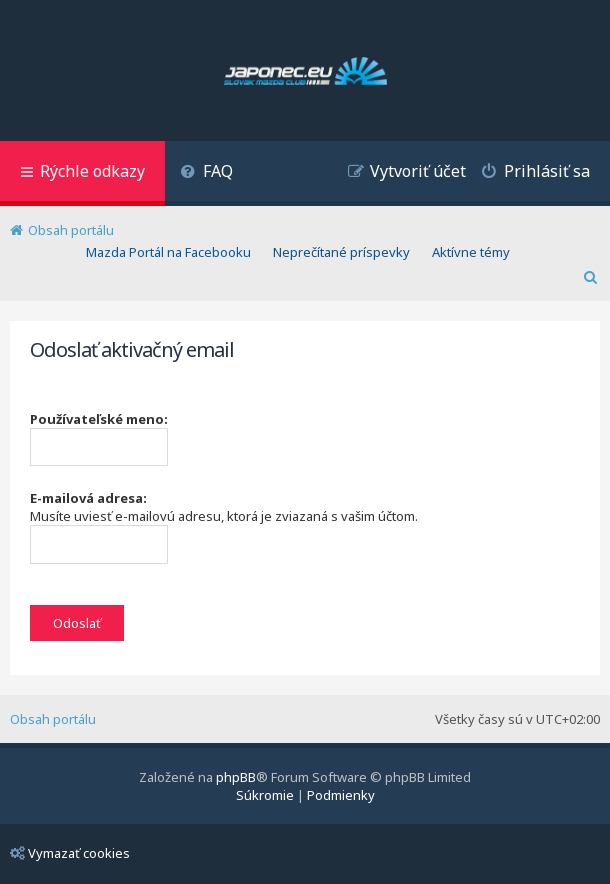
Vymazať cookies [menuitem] (70, 853)
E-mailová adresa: (88, 498)
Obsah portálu (53, 719)
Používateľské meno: (99, 419)
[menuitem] (206, 173)
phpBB (236, 777)
